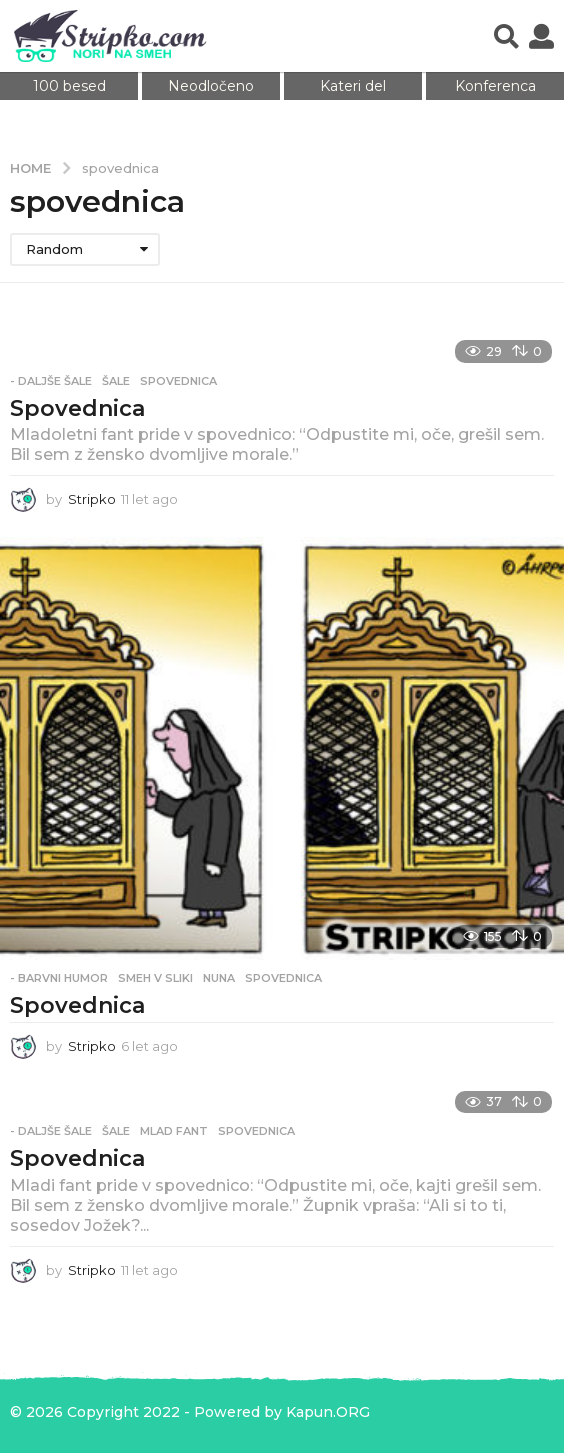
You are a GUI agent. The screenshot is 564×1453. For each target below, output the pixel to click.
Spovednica (77, 408)
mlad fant (174, 1131)
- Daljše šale (51, 381)
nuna (219, 978)
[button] (506, 36)
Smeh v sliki (155, 978)
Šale (116, 381)
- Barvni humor (59, 978)
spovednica (178, 381)
